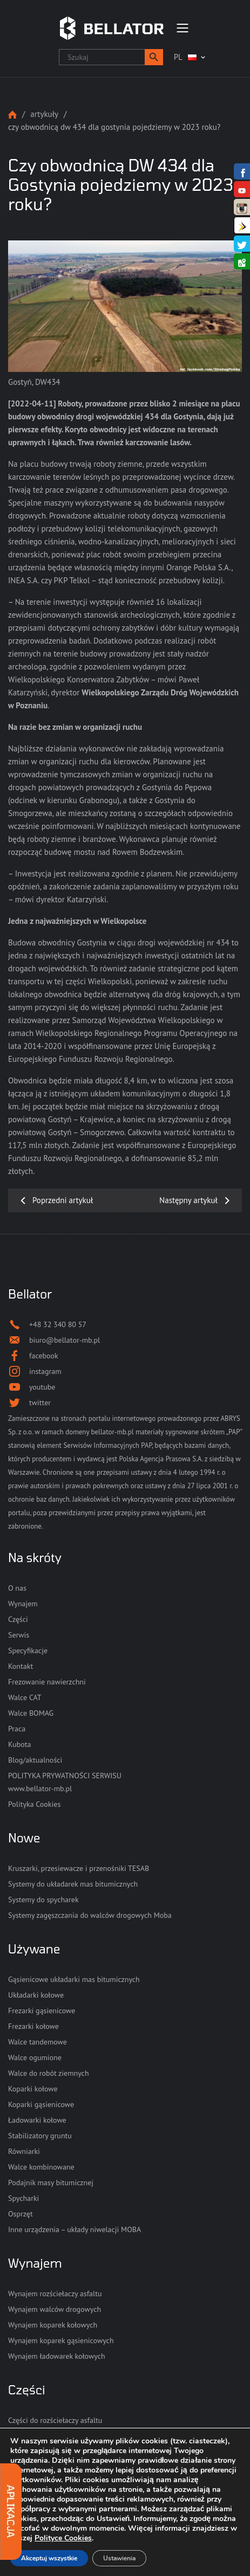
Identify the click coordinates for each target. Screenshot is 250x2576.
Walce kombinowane (41, 2167)
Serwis (18, 1635)
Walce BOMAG (30, 1713)
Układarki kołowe (36, 1995)
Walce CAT (25, 1697)
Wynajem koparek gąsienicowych (61, 2340)
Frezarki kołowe (33, 2026)
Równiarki (24, 2151)
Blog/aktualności (35, 1760)
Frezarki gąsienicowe (41, 2010)
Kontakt (20, 1666)
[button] (154, 57)
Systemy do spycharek (43, 1899)
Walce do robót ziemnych (48, 2073)
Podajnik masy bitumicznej (50, 2182)
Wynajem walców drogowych (54, 2309)
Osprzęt (20, 2214)
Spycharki (23, 2198)
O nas (17, 1588)
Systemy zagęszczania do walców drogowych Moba (90, 1915)
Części (18, 1619)
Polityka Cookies (34, 1804)
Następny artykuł (188, 1200)
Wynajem (23, 1603)
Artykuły (44, 114)
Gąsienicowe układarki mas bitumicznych (74, 1979)
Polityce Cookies (63, 2538)
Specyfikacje (28, 1650)
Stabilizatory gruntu (40, 2135)
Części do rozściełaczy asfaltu (55, 2420)
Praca (16, 1729)
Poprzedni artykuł (62, 1200)
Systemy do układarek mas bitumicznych (73, 1884)
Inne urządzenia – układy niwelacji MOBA (74, 2229)
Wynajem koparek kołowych (52, 2325)
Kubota (19, 1744)
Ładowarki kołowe (37, 2120)
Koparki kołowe (33, 2089)
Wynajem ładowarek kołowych (56, 2356)
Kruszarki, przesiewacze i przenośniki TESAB (78, 1868)
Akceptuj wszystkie (49, 2558)
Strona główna (12, 115)
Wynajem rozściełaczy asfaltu (55, 2293)
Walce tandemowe (37, 2042)
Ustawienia (119, 2558)
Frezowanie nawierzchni (47, 1682)
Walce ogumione (35, 2057)
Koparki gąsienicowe (41, 2104)
